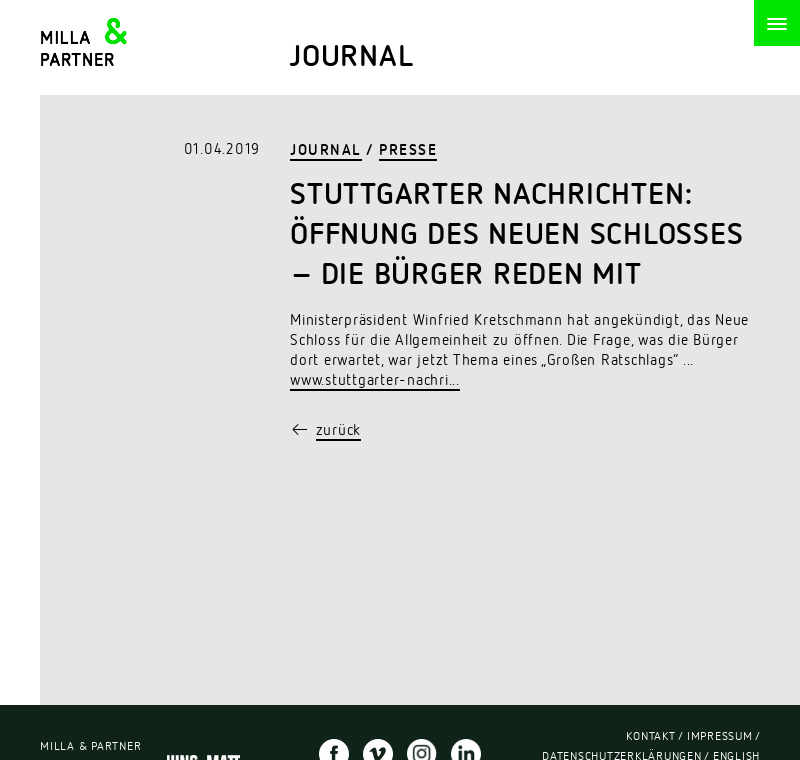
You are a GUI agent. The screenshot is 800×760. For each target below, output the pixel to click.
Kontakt (650, 739)
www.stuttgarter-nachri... (375, 382)
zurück (339, 432)
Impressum (720, 739)
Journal (326, 152)
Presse (408, 152)
